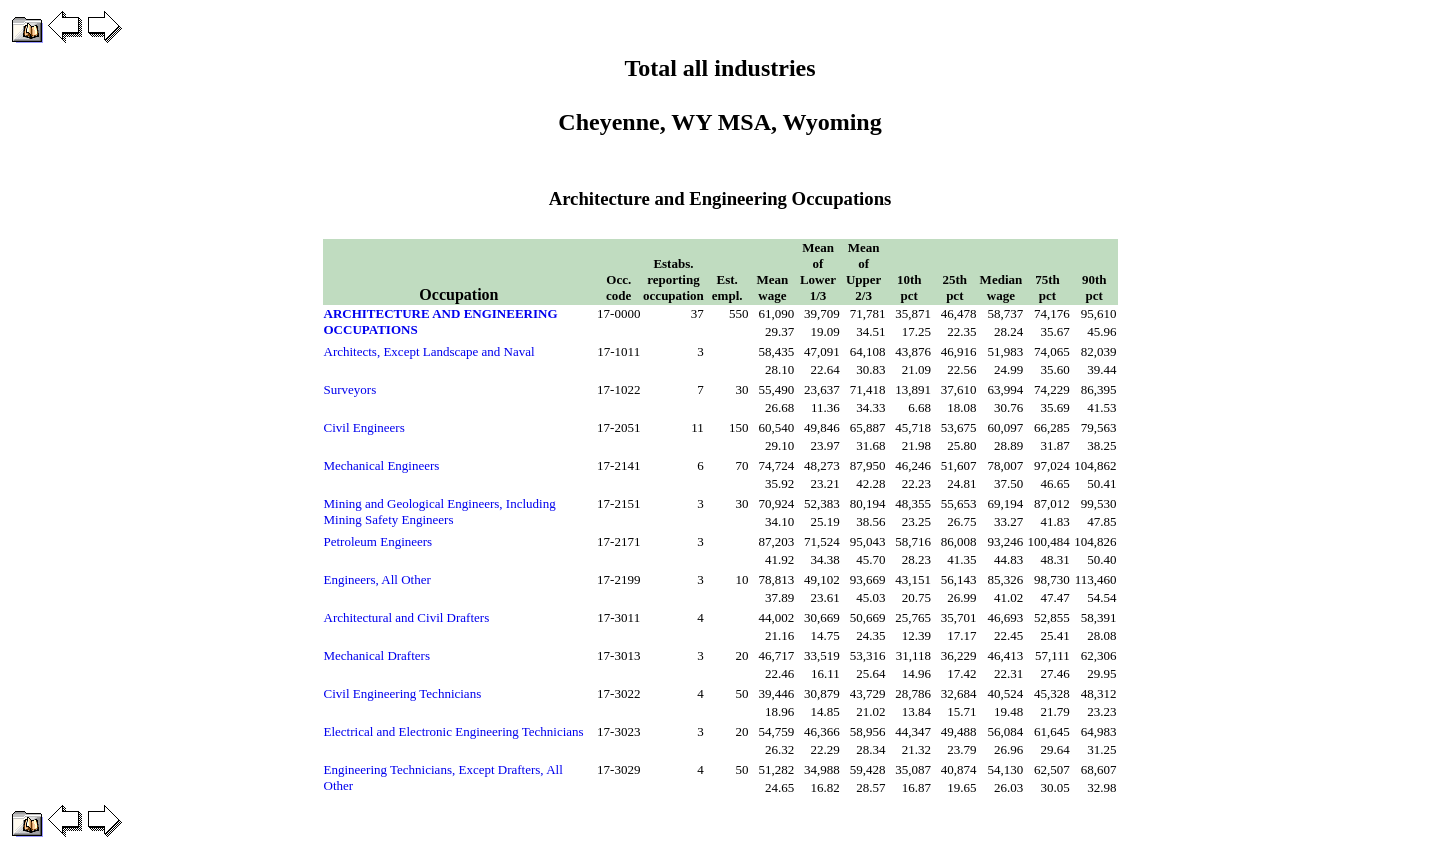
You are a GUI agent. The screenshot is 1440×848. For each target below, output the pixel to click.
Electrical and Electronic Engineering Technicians (454, 731)
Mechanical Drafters (377, 655)
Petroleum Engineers (378, 541)
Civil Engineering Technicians (403, 693)
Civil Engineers (364, 427)
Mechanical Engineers (382, 465)
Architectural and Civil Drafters (407, 617)
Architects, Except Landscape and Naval (429, 351)
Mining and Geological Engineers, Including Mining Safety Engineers (440, 511)
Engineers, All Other (377, 579)
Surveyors (350, 389)
